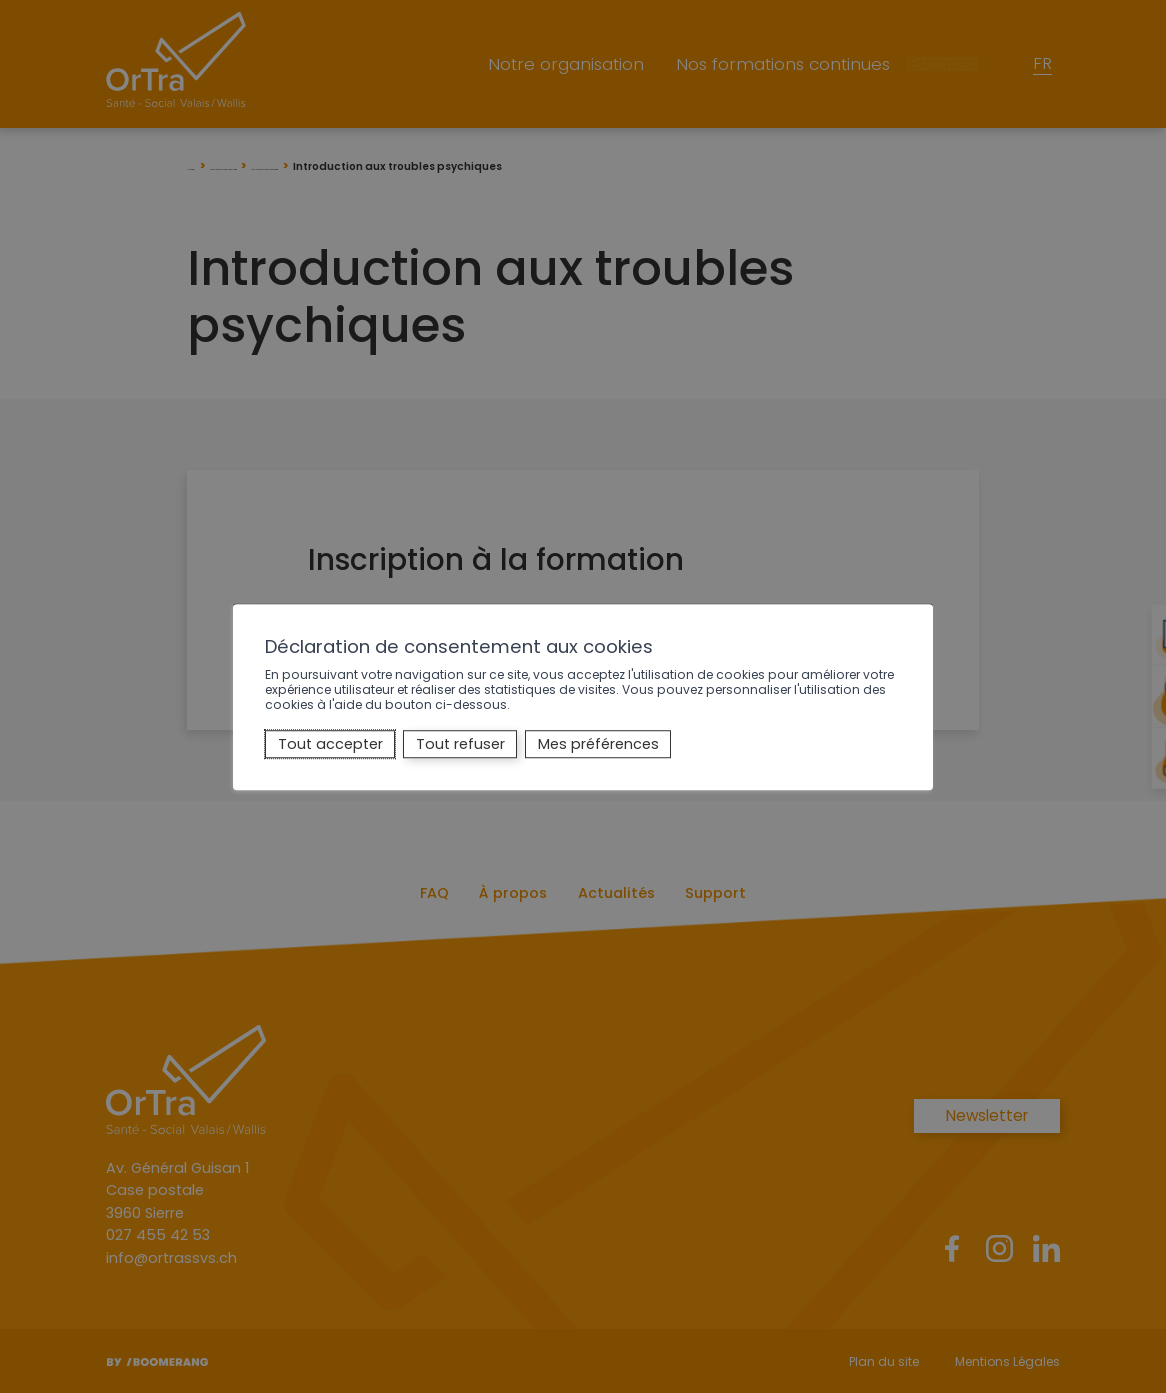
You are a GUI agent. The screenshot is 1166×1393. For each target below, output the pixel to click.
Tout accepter (330, 744)
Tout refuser (460, 744)
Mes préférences (598, 744)
